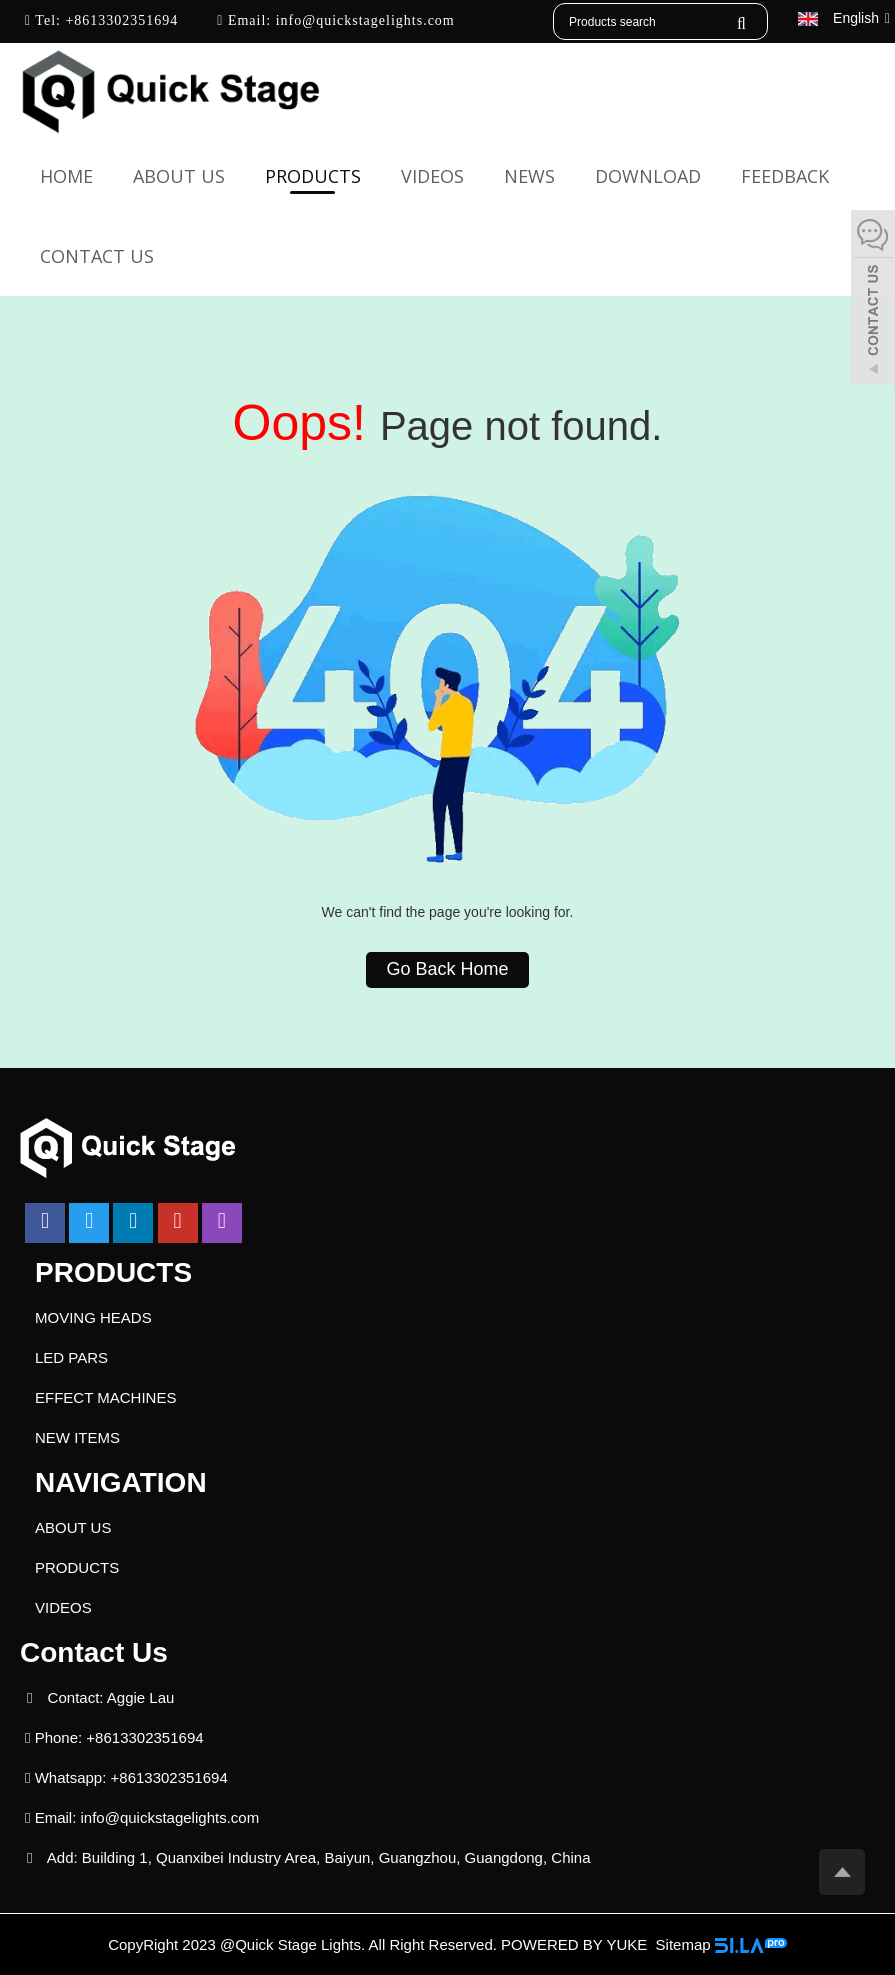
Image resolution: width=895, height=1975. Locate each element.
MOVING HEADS (93, 1317)
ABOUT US (179, 176)
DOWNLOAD (648, 176)
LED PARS (71, 1357)
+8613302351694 (119, 20)
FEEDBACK (785, 176)
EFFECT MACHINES (105, 1397)
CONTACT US (97, 256)
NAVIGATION (121, 1482)
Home (66, 176)
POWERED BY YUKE (576, 1944)
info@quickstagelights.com (363, 20)
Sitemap (683, 1944)
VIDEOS (432, 176)
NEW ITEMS (77, 1437)
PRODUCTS (313, 176)
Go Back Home (447, 969)
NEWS (529, 176)
